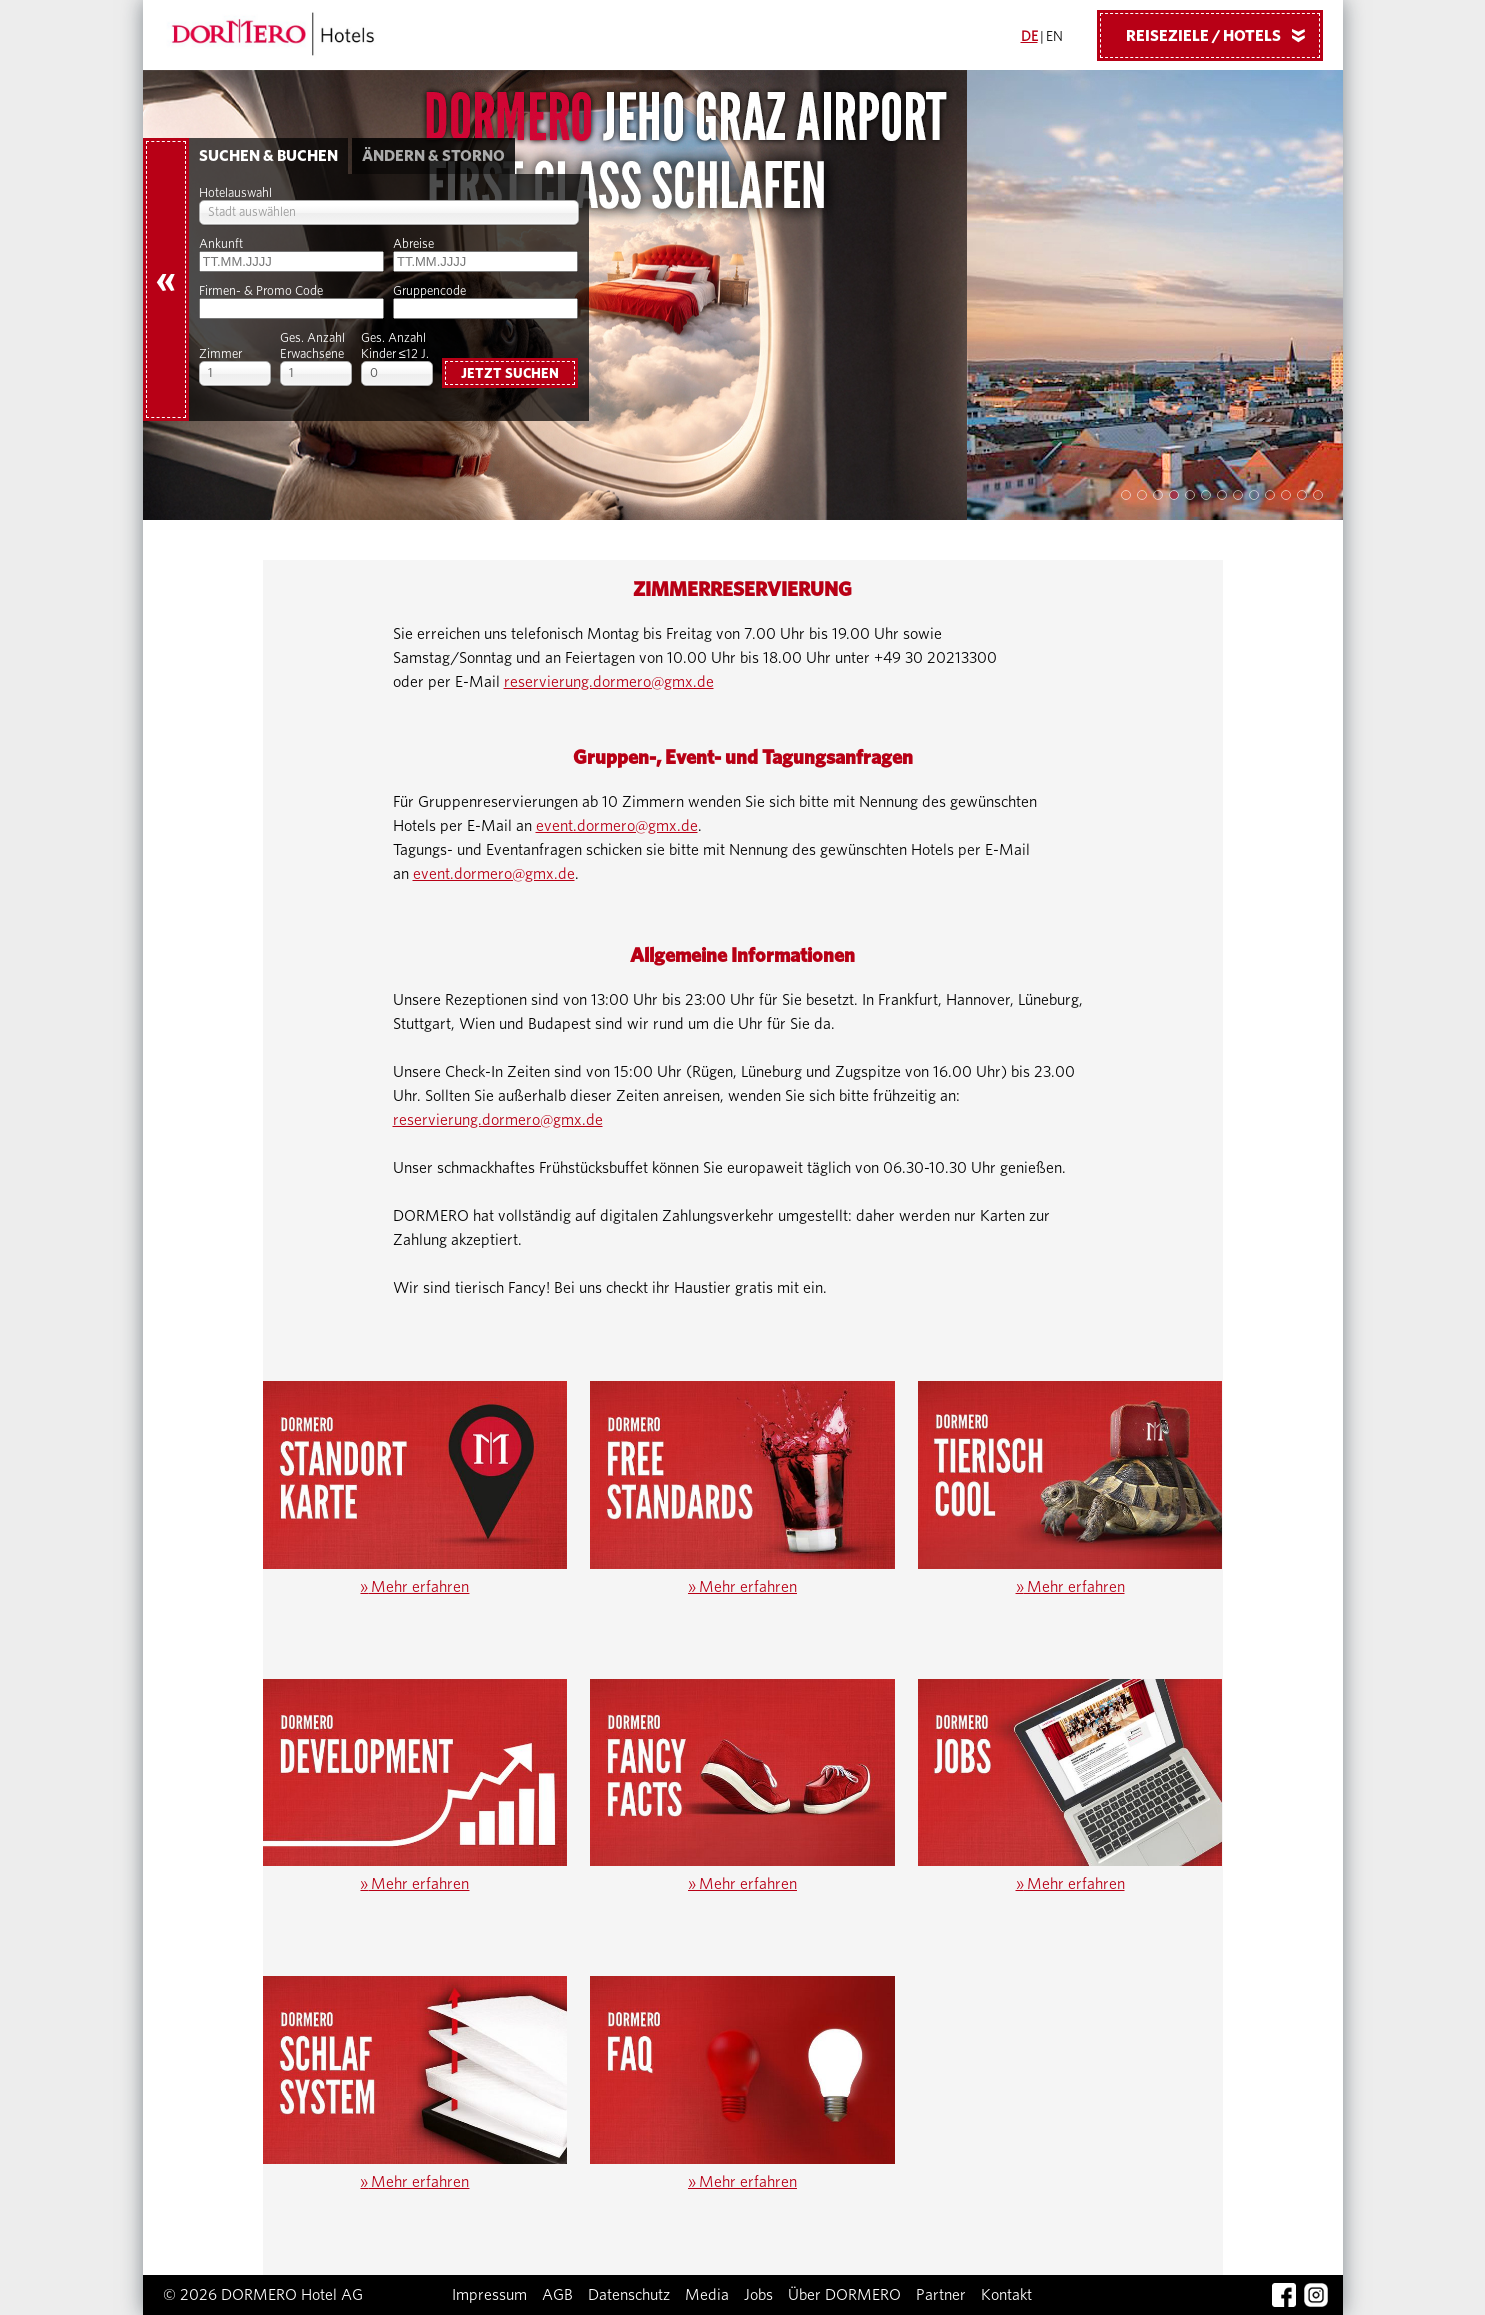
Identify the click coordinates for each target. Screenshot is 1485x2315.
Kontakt (1006, 2295)
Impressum (489, 2295)
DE (1029, 37)
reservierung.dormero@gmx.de (609, 682)
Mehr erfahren (414, 1587)
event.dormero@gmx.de (617, 826)
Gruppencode (429, 291)
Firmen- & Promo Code (261, 291)
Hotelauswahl (235, 193)
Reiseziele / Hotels (1223, 35)
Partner (941, 2295)
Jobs (758, 2295)
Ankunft (221, 244)
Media (707, 2295)
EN (1054, 37)
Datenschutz (629, 2295)
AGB (557, 2295)
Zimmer (220, 354)
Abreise (413, 244)
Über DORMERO (844, 2295)
